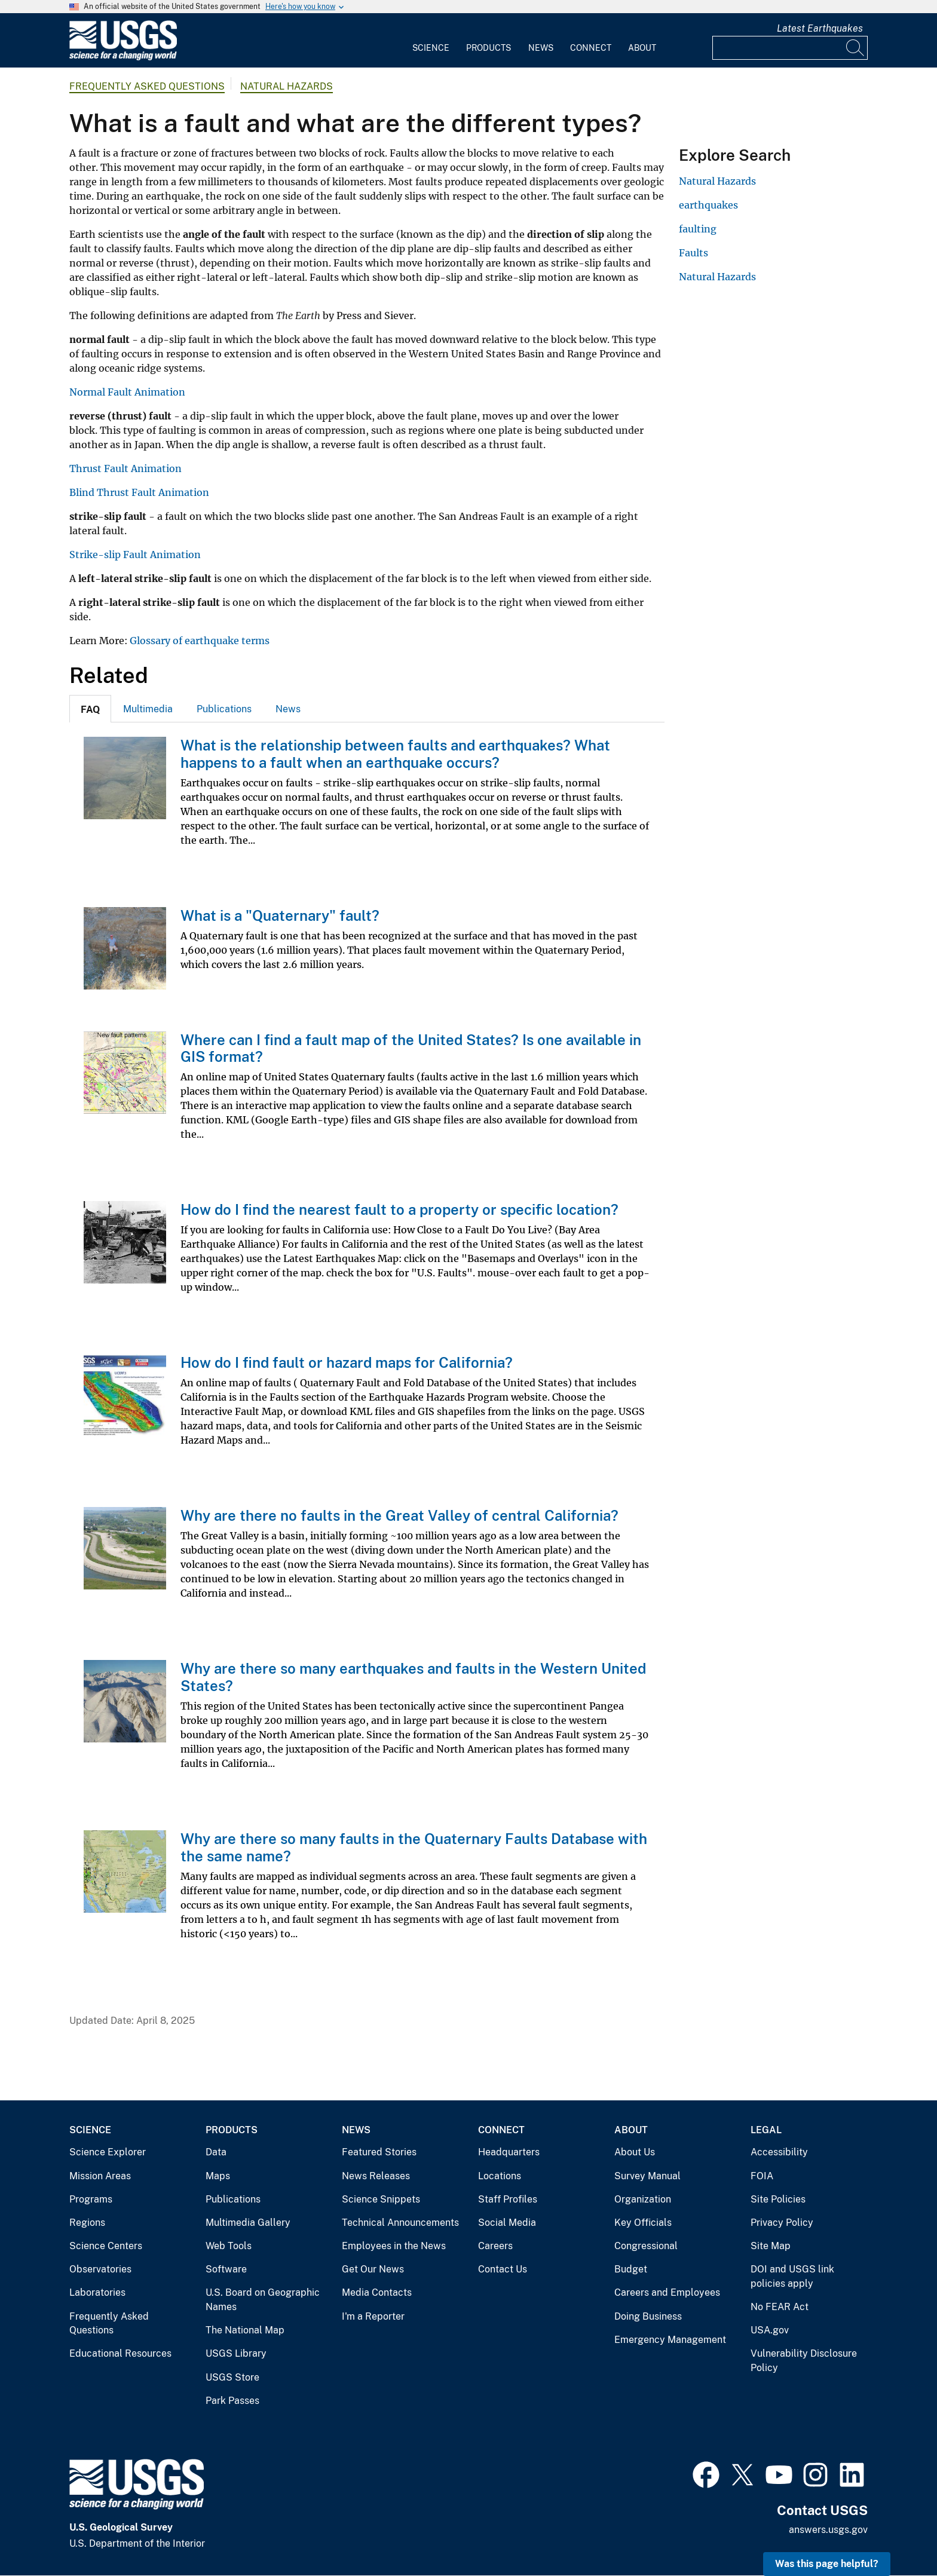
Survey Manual (647, 2176)
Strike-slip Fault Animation (135, 554)
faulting (697, 229)
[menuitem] (431, 40)
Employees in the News (394, 2246)
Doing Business (648, 2316)
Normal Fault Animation (127, 392)
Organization (642, 2199)
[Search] (856, 48)
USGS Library (236, 2353)
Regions (87, 2222)
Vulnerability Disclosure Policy (804, 2360)
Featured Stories (379, 2152)
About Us (634, 2152)
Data (216, 2152)
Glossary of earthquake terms (200, 641)
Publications (224, 709)
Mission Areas (100, 2176)
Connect (590, 48)
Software (226, 2269)
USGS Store (232, 2377)
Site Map (771, 2246)
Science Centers (105, 2246)
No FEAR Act (780, 2306)
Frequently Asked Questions (147, 86)
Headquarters (509, 2152)
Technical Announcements (400, 2222)
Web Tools (229, 2246)
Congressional (646, 2246)
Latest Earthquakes (820, 28)
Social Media (507, 2222)
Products (488, 48)
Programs (90, 2199)
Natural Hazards (286, 86)
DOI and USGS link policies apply (792, 2276)
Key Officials (643, 2222)
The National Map (245, 2330)
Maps (218, 2176)
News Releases (376, 2176)
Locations (499, 2176)
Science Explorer (107, 2152)
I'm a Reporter (373, 2316)
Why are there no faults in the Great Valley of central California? (399, 1515)
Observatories (100, 2269)
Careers (495, 2246)
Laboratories (97, 2292)
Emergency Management (670, 2339)
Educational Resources (120, 2353)
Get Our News (373, 2269)
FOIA (762, 2176)
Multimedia (148, 709)
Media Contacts (377, 2292)
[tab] (90, 708)
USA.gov (770, 2330)
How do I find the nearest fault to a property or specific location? (399, 1209)
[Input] (790, 48)
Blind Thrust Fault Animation (139, 492)
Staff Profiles (507, 2199)
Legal (766, 2130)
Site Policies (778, 2199)
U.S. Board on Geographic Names (263, 2299)
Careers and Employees (667, 2292)
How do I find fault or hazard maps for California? (346, 1362)
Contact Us (502, 2269)
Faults (693, 253)
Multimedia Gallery (248, 2222)
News (540, 48)
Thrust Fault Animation (125, 468)
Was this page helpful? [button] (826, 2563)
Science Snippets (381, 2199)
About (642, 48)
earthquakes (708, 205)
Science (430, 48)
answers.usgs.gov (828, 2529)
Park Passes (232, 2400)
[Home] (123, 57)
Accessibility (779, 2152)
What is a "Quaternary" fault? (279, 915)
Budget (630, 2269)
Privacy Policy (782, 2222)
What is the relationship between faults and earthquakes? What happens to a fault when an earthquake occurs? (395, 754)
